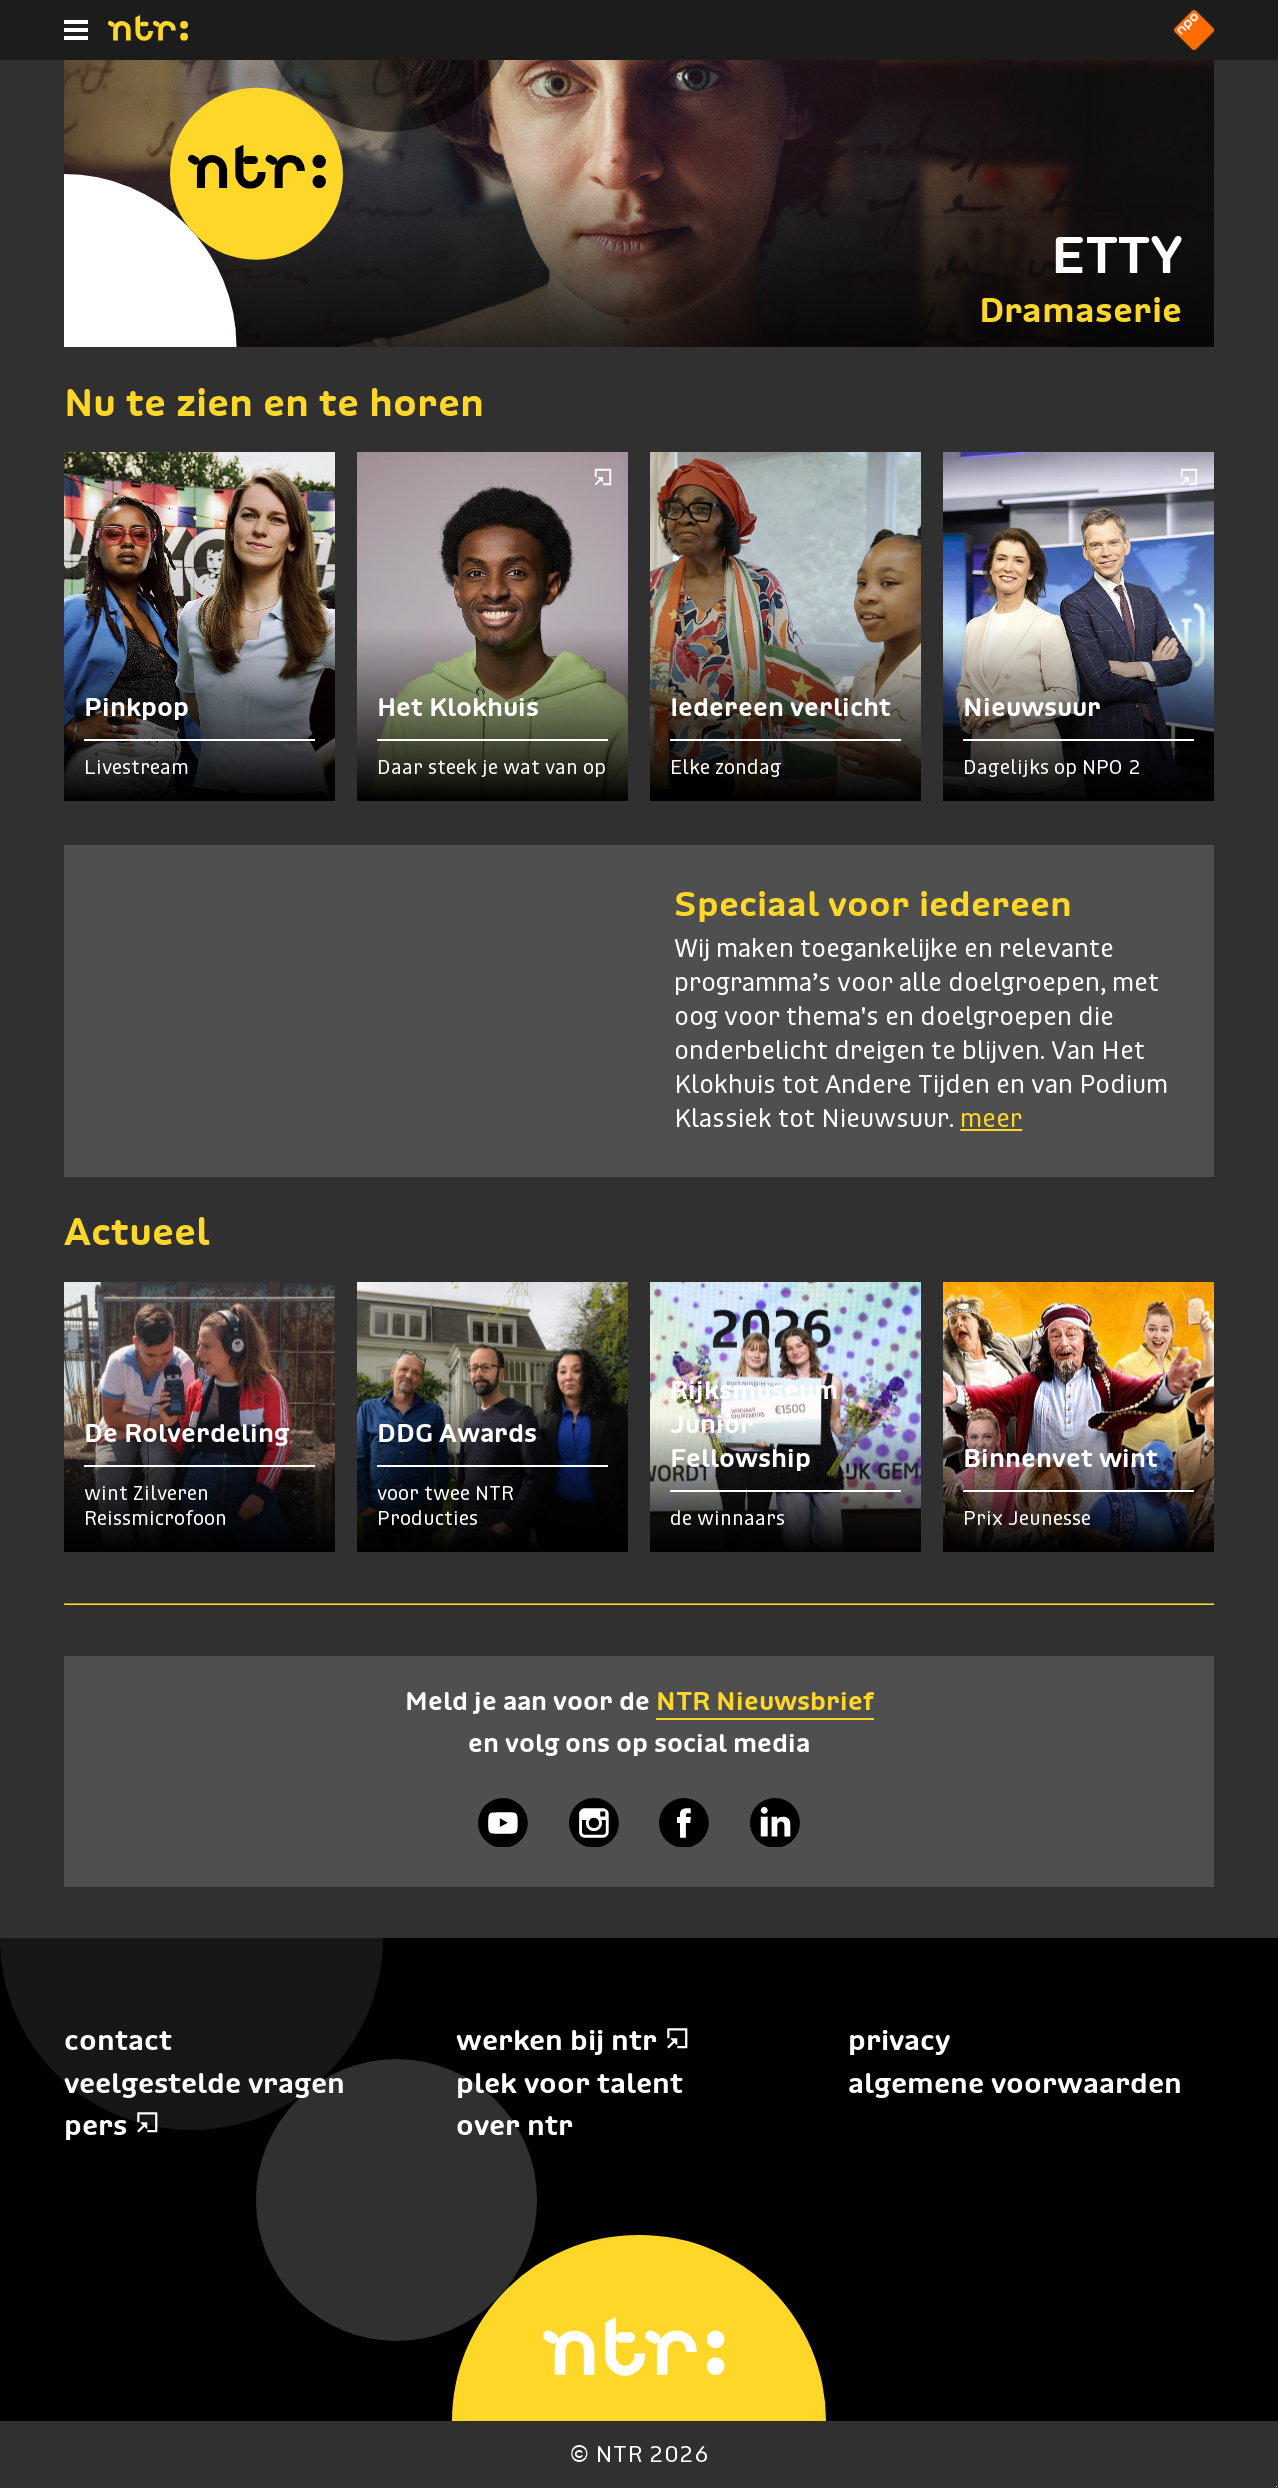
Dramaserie (1080, 309)
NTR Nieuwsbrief (765, 1701)
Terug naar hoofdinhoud (1276, 2486)
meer (991, 1120)
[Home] (148, 35)
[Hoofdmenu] (76, 30)
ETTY (1116, 254)
